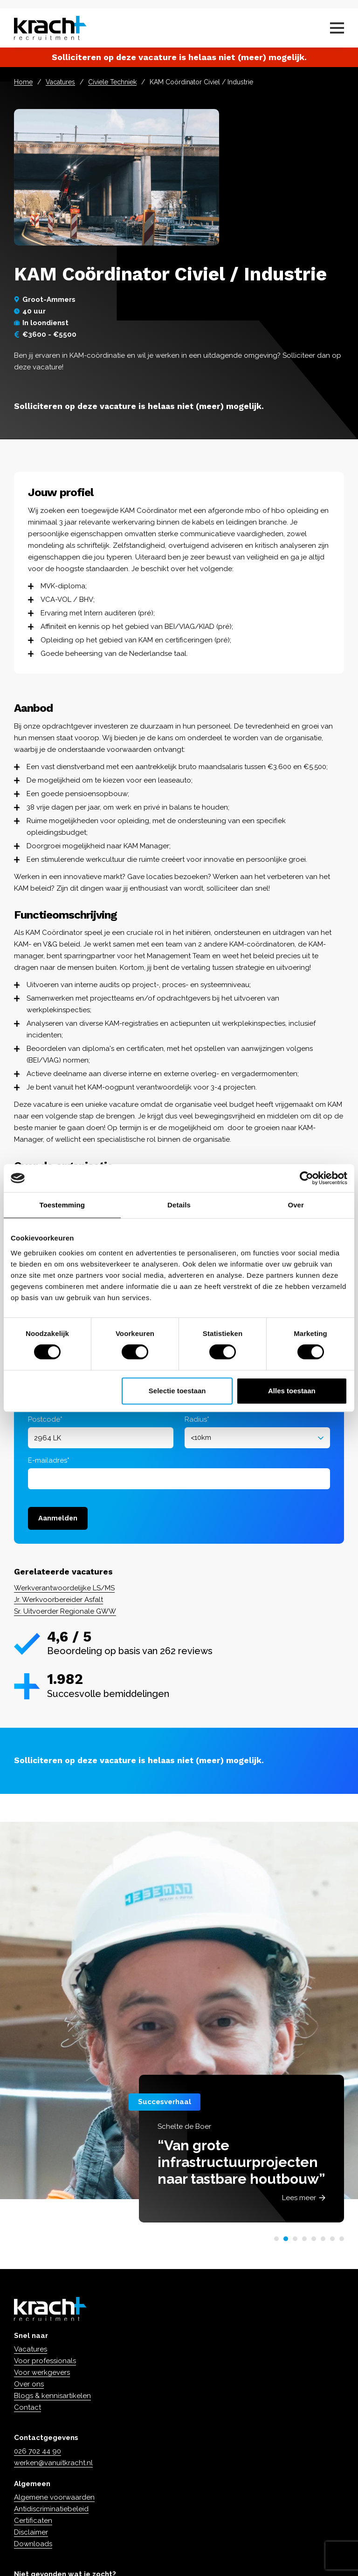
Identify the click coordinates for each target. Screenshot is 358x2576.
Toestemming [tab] (62, 1205)
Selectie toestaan (177, 1391)
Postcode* (45, 1419)
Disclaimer (31, 2532)
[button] (276, 2238)
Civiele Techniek (112, 82)
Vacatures (60, 82)
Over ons (29, 2384)
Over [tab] (296, 1205)
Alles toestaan (292, 1391)
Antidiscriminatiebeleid (51, 2509)
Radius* (197, 1419)
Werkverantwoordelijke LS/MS (64, 1588)
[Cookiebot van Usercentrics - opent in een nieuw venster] (306, 1178)
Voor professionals (45, 2361)
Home (23, 82)
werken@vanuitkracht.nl (53, 2463)
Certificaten (33, 2520)
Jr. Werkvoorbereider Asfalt (58, 1599)
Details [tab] (179, 1205)
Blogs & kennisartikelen (52, 2396)
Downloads (33, 2544)
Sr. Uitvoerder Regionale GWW (65, 1611)
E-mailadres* (48, 1460)
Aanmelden (57, 1518)
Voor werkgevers (42, 2372)
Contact (27, 2407)
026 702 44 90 (37, 2451)
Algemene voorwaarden (54, 2497)
